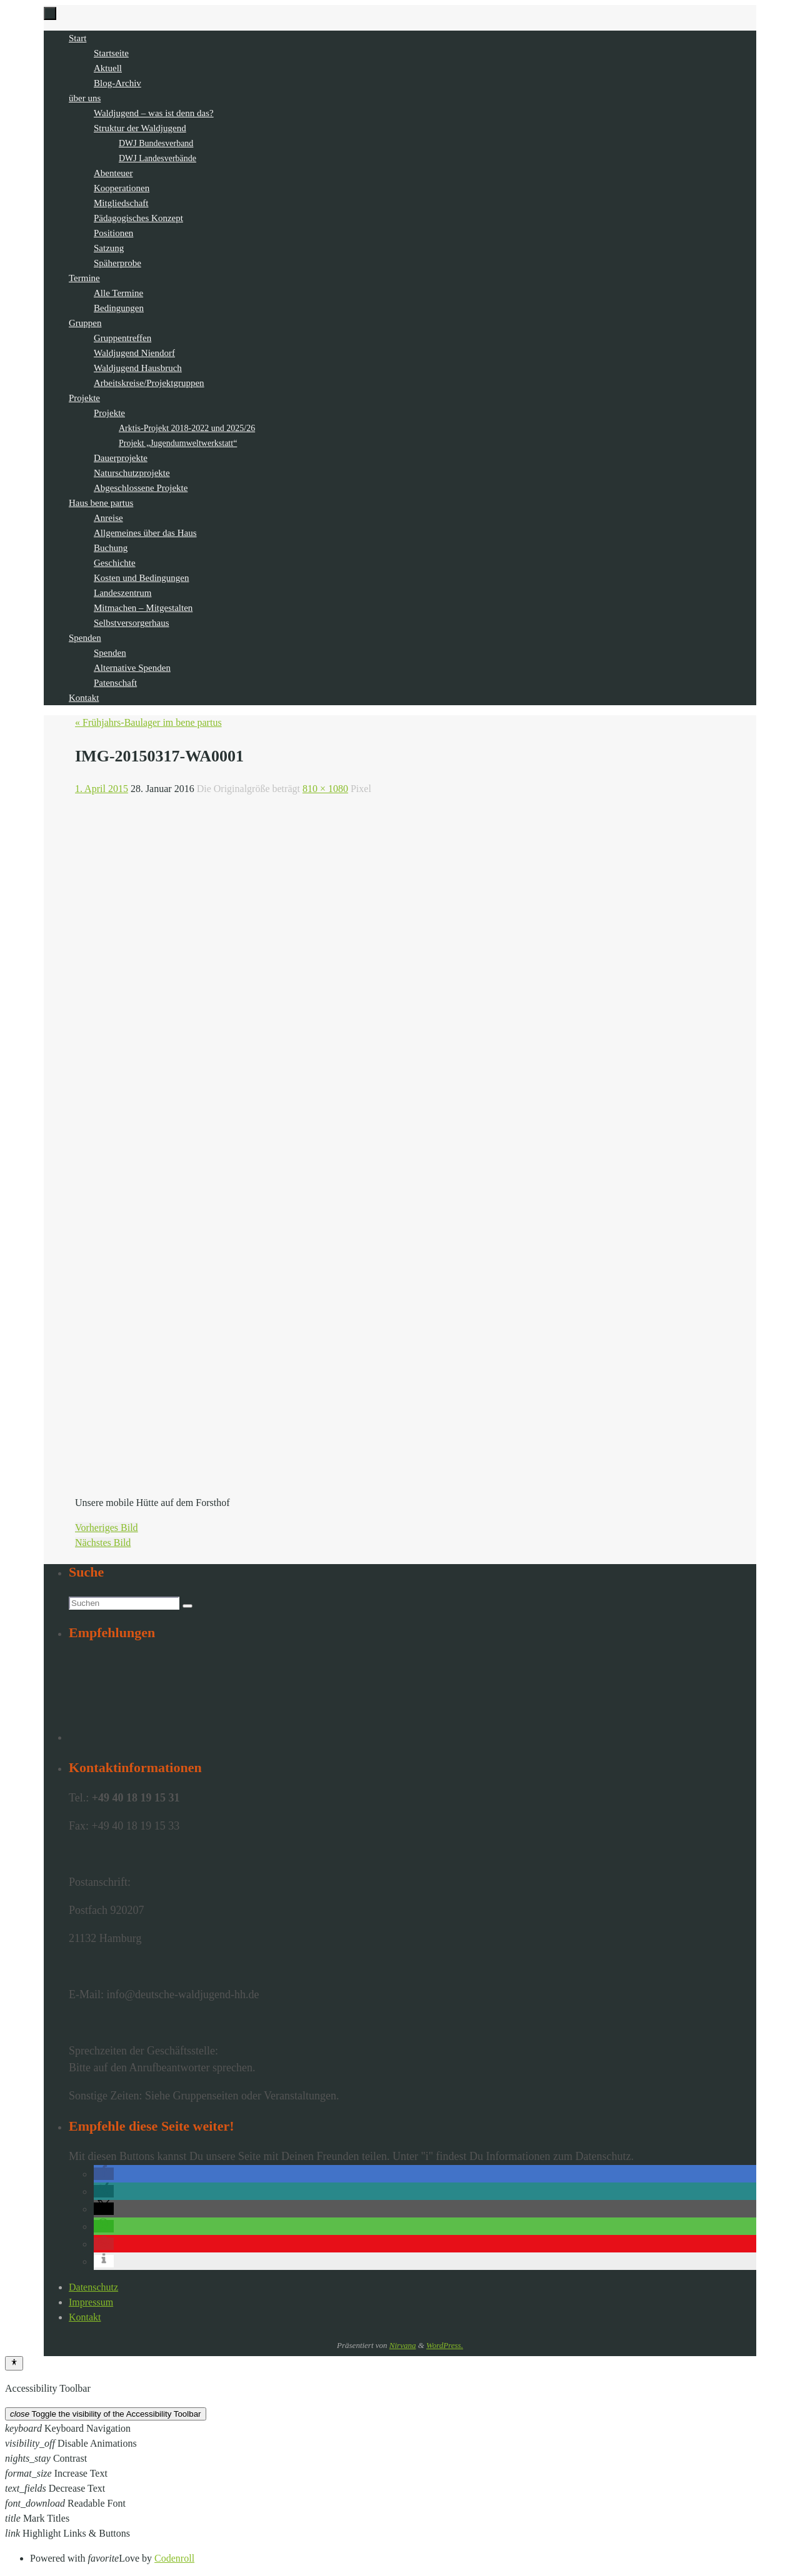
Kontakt (85, 2317)
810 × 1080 (325, 788)
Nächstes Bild (103, 1542)
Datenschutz (93, 2287)
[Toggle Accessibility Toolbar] (14, 2363)
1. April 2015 (101, 788)
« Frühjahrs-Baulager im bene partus (148, 722)
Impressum (91, 2302)
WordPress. (444, 2345)
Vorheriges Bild (106, 1527)
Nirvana (402, 2345)
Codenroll (174, 2558)
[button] (104, 2173)
